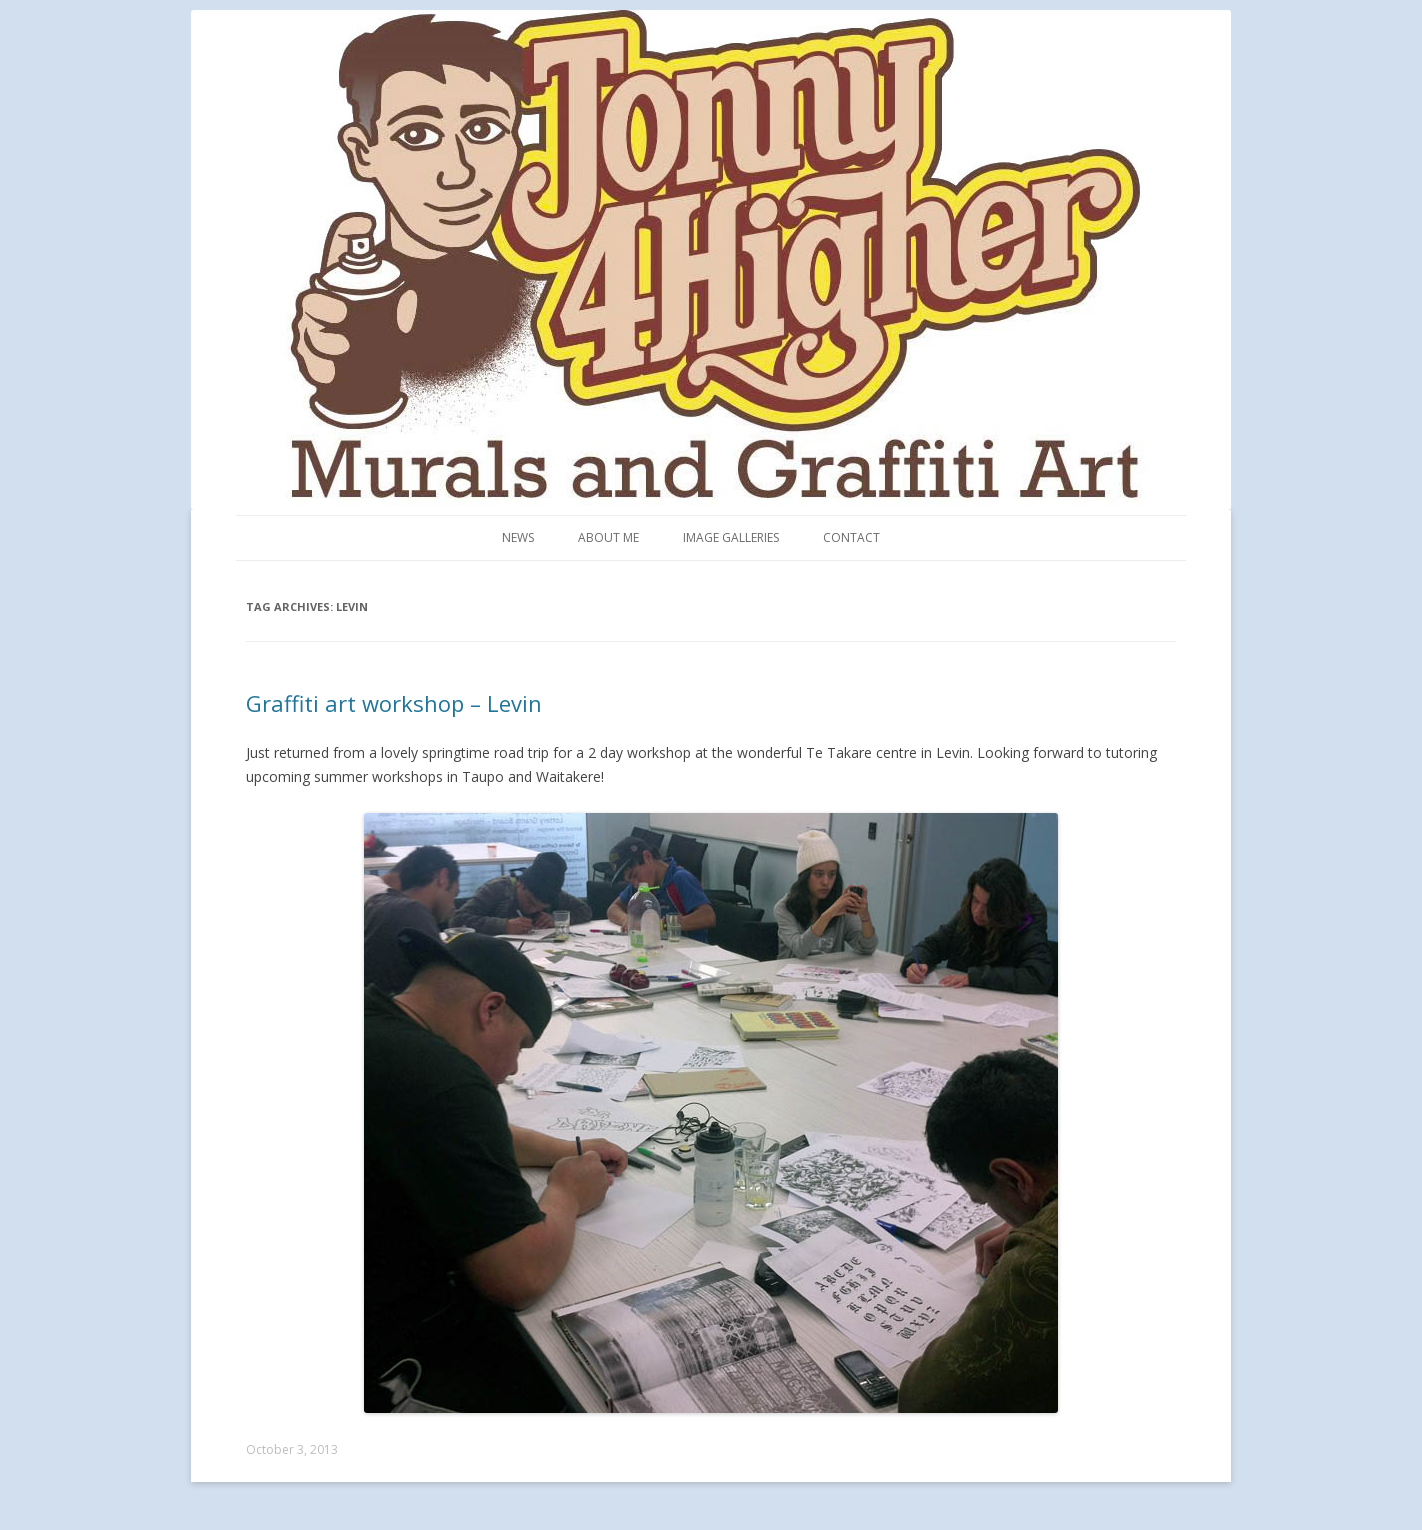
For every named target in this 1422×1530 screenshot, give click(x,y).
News (518, 537)
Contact (851, 537)
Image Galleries (731, 537)
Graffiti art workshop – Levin (394, 703)
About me (608, 537)
